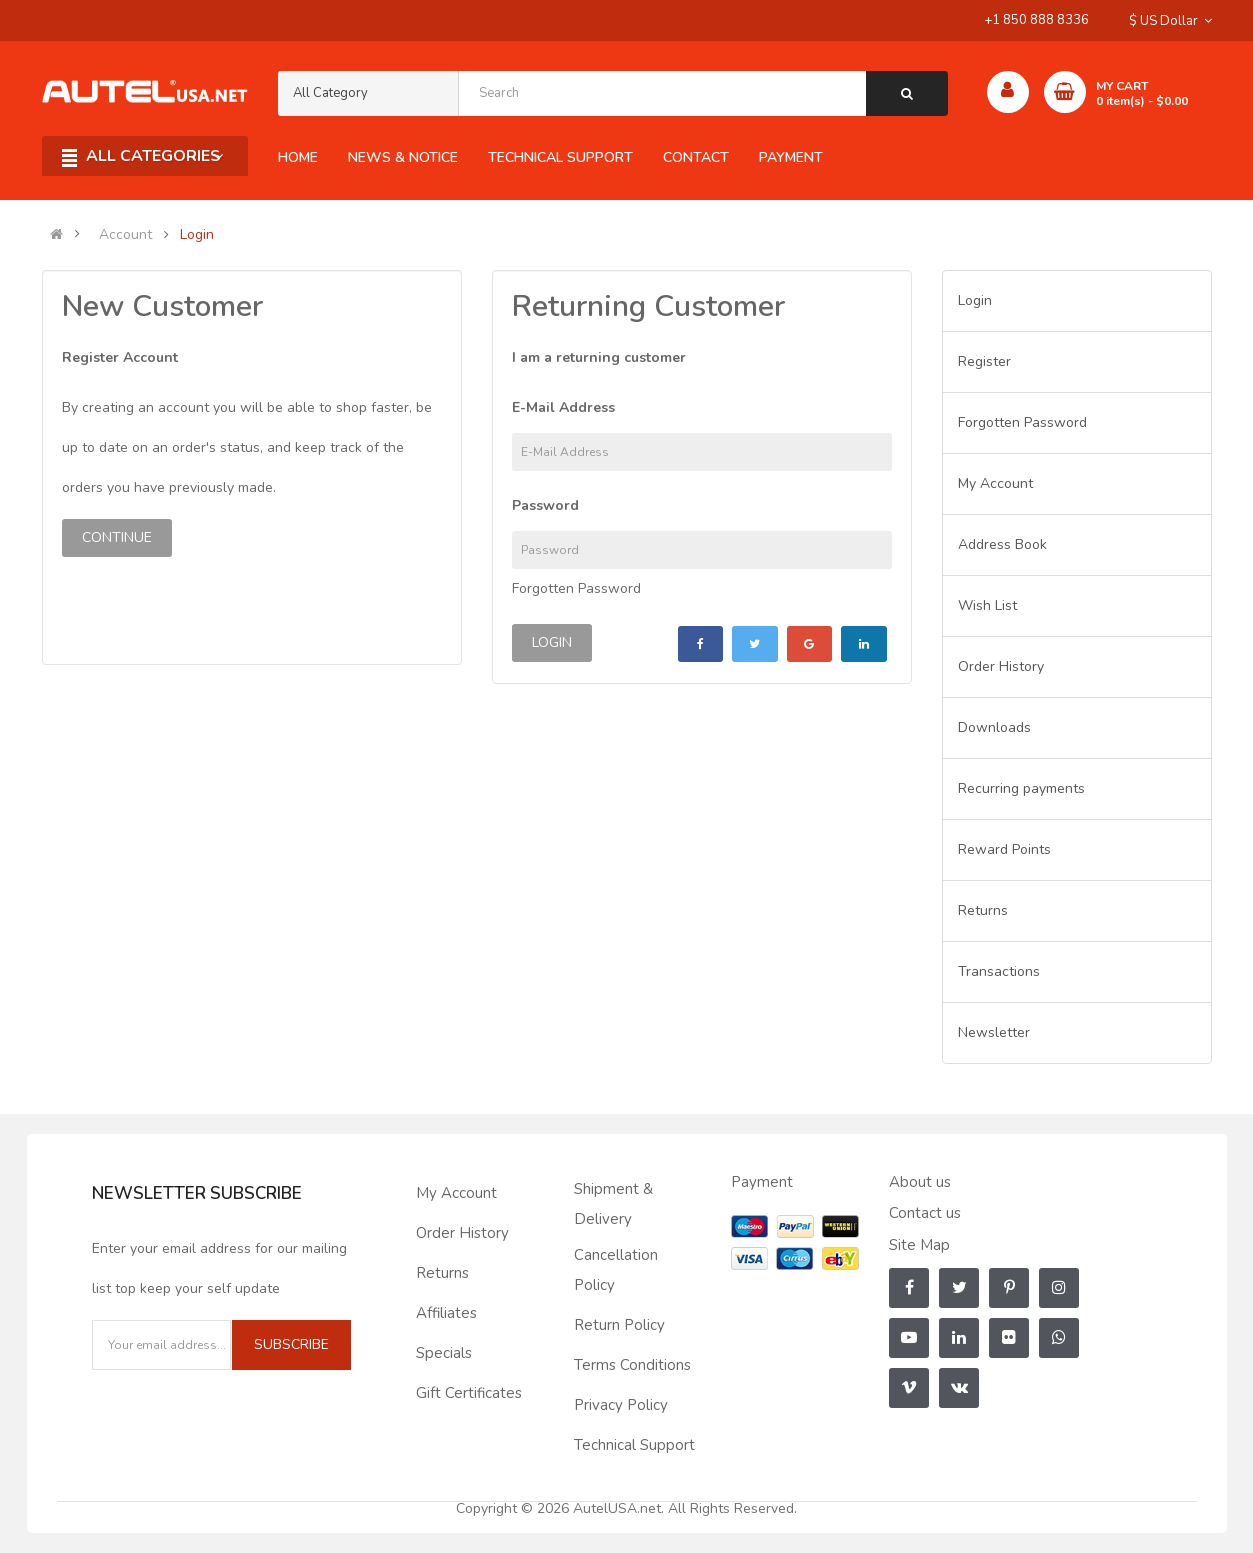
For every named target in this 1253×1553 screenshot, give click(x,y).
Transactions (999, 971)
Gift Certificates (469, 1393)
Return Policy (619, 1325)
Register (984, 361)
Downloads (994, 727)
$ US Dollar (1170, 21)
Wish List (987, 605)
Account (125, 235)
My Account (995, 483)
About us (920, 1182)
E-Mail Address (563, 407)
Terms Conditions (632, 1365)
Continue (117, 537)
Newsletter (994, 1032)
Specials (444, 1353)
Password (545, 505)
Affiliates (446, 1313)
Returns (983, 910)
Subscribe (291, 1344)
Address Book (1002, 544)
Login (197, 235)
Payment (762, 1182)
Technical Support (634, 1445)
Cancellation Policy (616, 1270)
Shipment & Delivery (613, 1204)
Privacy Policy (621, 1405)
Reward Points (1004, 849)
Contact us (925, 1213)
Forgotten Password (576, 588)
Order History (1001, 666)
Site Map (919, 1245)
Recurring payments (1021, 788)
